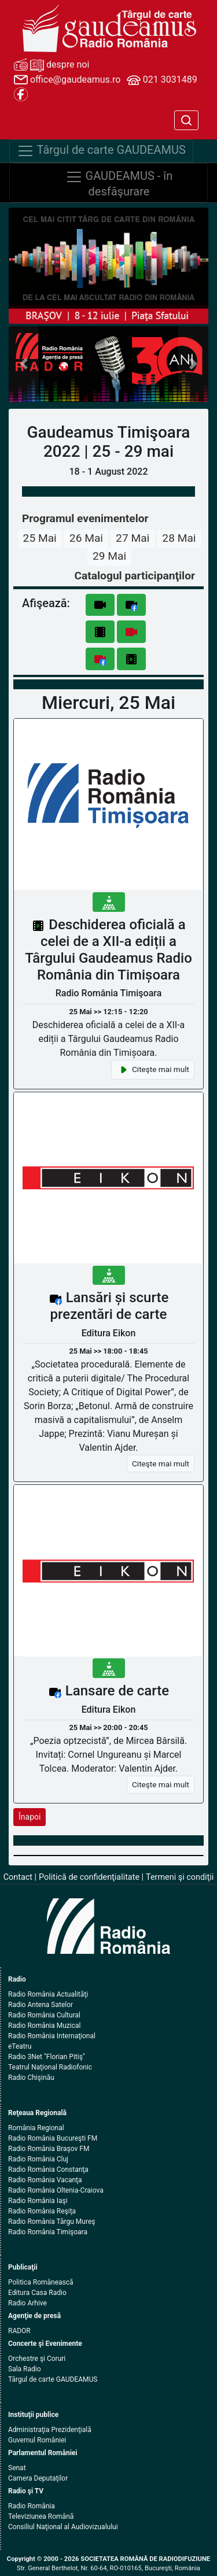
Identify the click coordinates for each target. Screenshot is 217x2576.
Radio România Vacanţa (45, 2180)
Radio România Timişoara (47, 2232)
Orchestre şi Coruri (36, 2359)
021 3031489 (162, 80)
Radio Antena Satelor (40, 2005)
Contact (17, 1877)
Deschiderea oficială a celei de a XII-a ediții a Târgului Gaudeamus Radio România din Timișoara (108, 949)
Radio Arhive (27, 2303)
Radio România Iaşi (38, 2201)
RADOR (19, 2331)
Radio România (31, 2506)
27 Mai (132, 538)
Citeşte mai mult (152, 1070)
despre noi (51, 65)
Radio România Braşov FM (48, 2149)
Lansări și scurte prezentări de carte (109, 1305)
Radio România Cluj (38, 2159)
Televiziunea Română (40, 2516)
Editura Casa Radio (37, 2293)
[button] (24, 364)
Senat (17, 2468)
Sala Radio (24, 2369)
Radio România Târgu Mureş (51, 2221)
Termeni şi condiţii (180, 1877)
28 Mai (179, 538)
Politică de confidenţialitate (89, 1877)
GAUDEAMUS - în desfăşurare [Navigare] (119, 183)
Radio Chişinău (31, 2078)
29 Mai (109, 556)
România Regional (36, 2128)
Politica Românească (40, 2282)
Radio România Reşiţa (42, 2211)
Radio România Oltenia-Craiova (56, 2190)
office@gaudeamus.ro (67, 80)
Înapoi (30, 1816)
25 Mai (40, 538)
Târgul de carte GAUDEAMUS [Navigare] (101, 151)
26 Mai (86, 538)
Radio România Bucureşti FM (52, 2138)
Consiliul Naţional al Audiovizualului (63, 2527)
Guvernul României (37, 2440)
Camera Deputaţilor (38, 2478)
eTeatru (19, 2046)
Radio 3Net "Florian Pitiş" (46, 2057)
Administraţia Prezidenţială (49, 2430)
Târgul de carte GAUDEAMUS (52, 2379)
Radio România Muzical (44, 2025)
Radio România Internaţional (51, 2036)
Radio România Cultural (44, 2015)
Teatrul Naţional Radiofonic (50, 2067)
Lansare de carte (117, 1691)
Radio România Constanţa (48, 2169)
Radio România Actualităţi (48, 1994)
